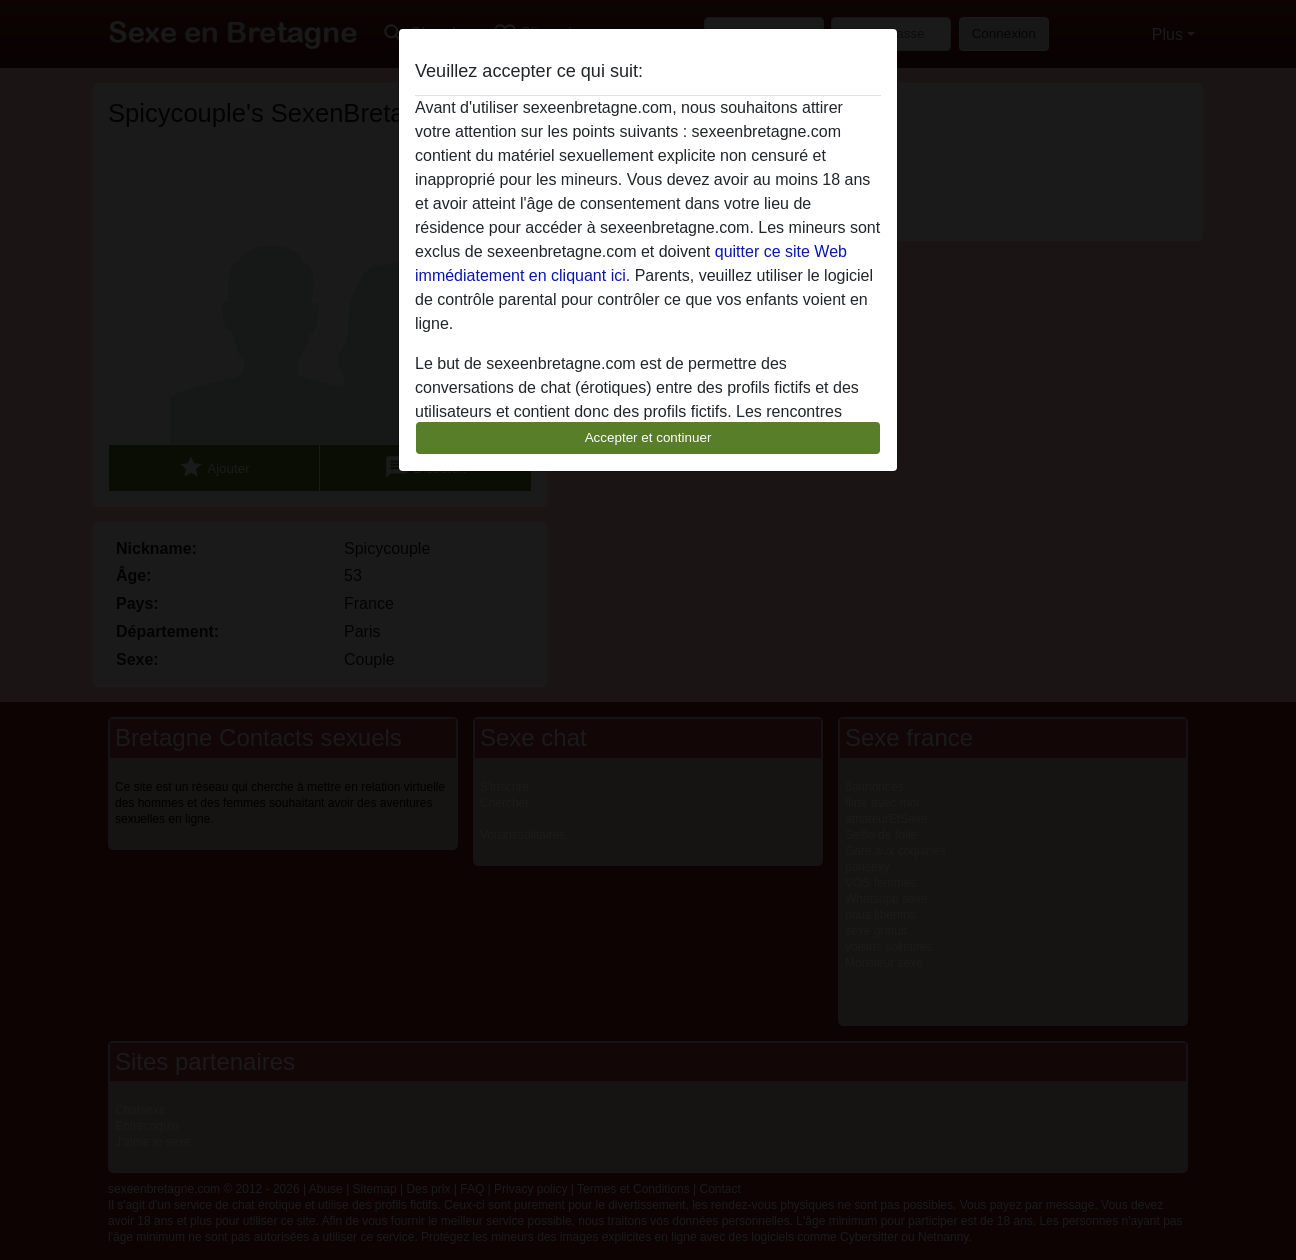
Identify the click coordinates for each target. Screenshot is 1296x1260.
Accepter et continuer (648, 437)
